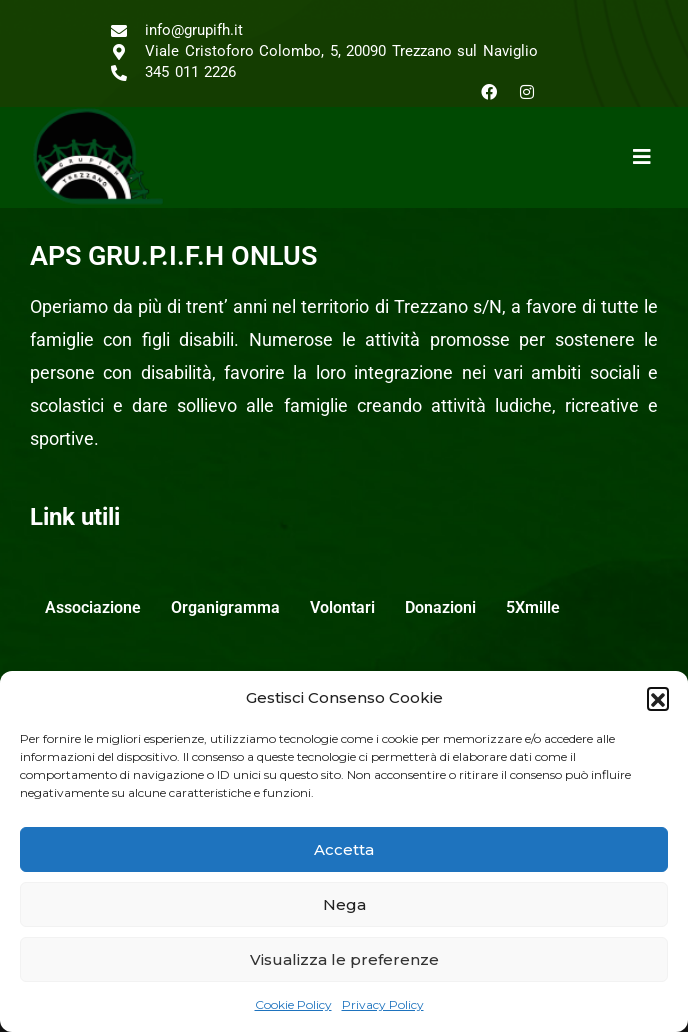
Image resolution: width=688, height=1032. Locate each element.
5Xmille (533, 607)
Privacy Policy (383, 1004)
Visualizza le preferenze (344, 959)
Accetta (344, 849)
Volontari (342, 607)
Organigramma (225, 607)
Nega (344, 904)
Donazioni (440, 607)
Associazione (93, 607)
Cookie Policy (293, 1004)
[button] (658, 698)
